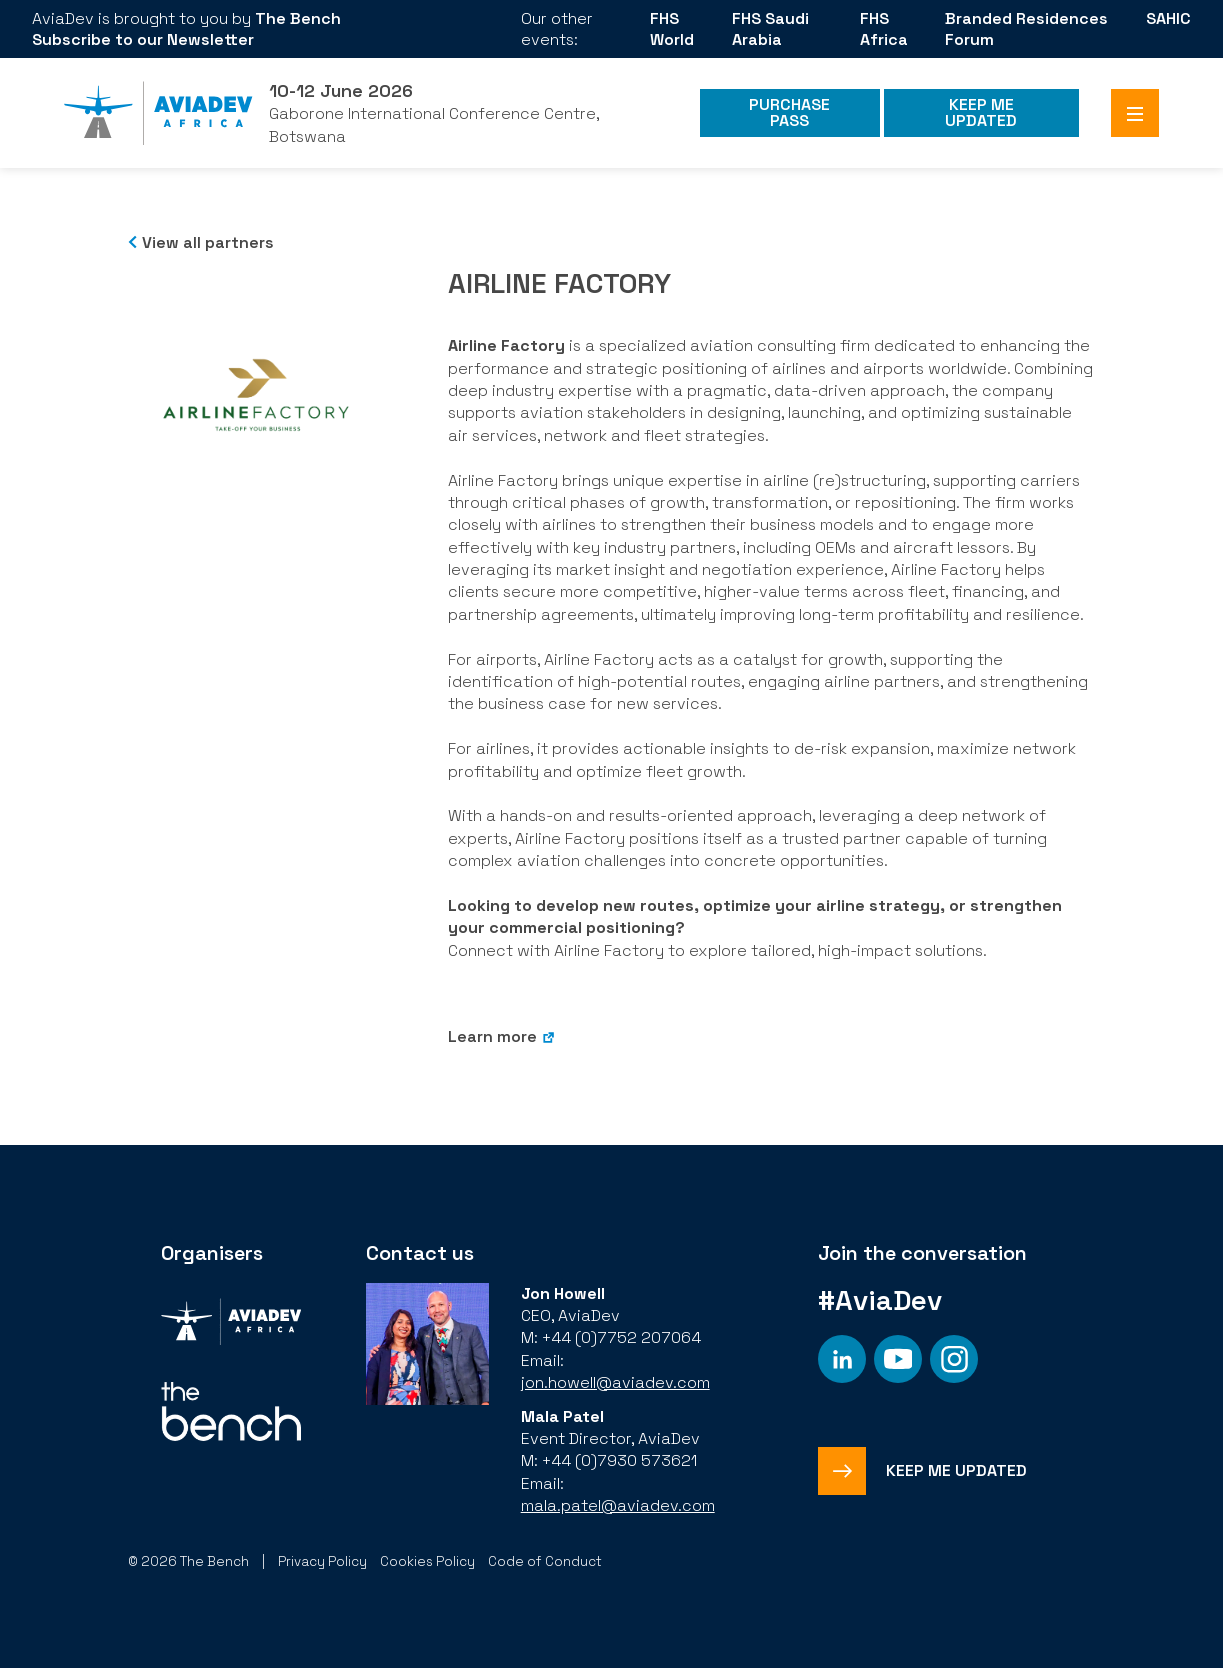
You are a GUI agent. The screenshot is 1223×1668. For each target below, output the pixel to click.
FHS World (672, 29)
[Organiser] (231, 1324)
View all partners (208, 242)
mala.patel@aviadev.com (618, 1505)
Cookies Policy (427, 1561)
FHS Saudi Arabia (770, 29)
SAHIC (1168, 18)
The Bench (298, 18)
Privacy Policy (322, 1561)
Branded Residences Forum (1026, 29)
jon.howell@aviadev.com (615, 1382)
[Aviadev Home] (158, 113)
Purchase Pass (789, 112)
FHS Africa (884, 29)
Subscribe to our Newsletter (143, 39)
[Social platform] (842, 1359)
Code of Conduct (545, 1561)
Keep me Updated (981, 112)
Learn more (492, 1036)
